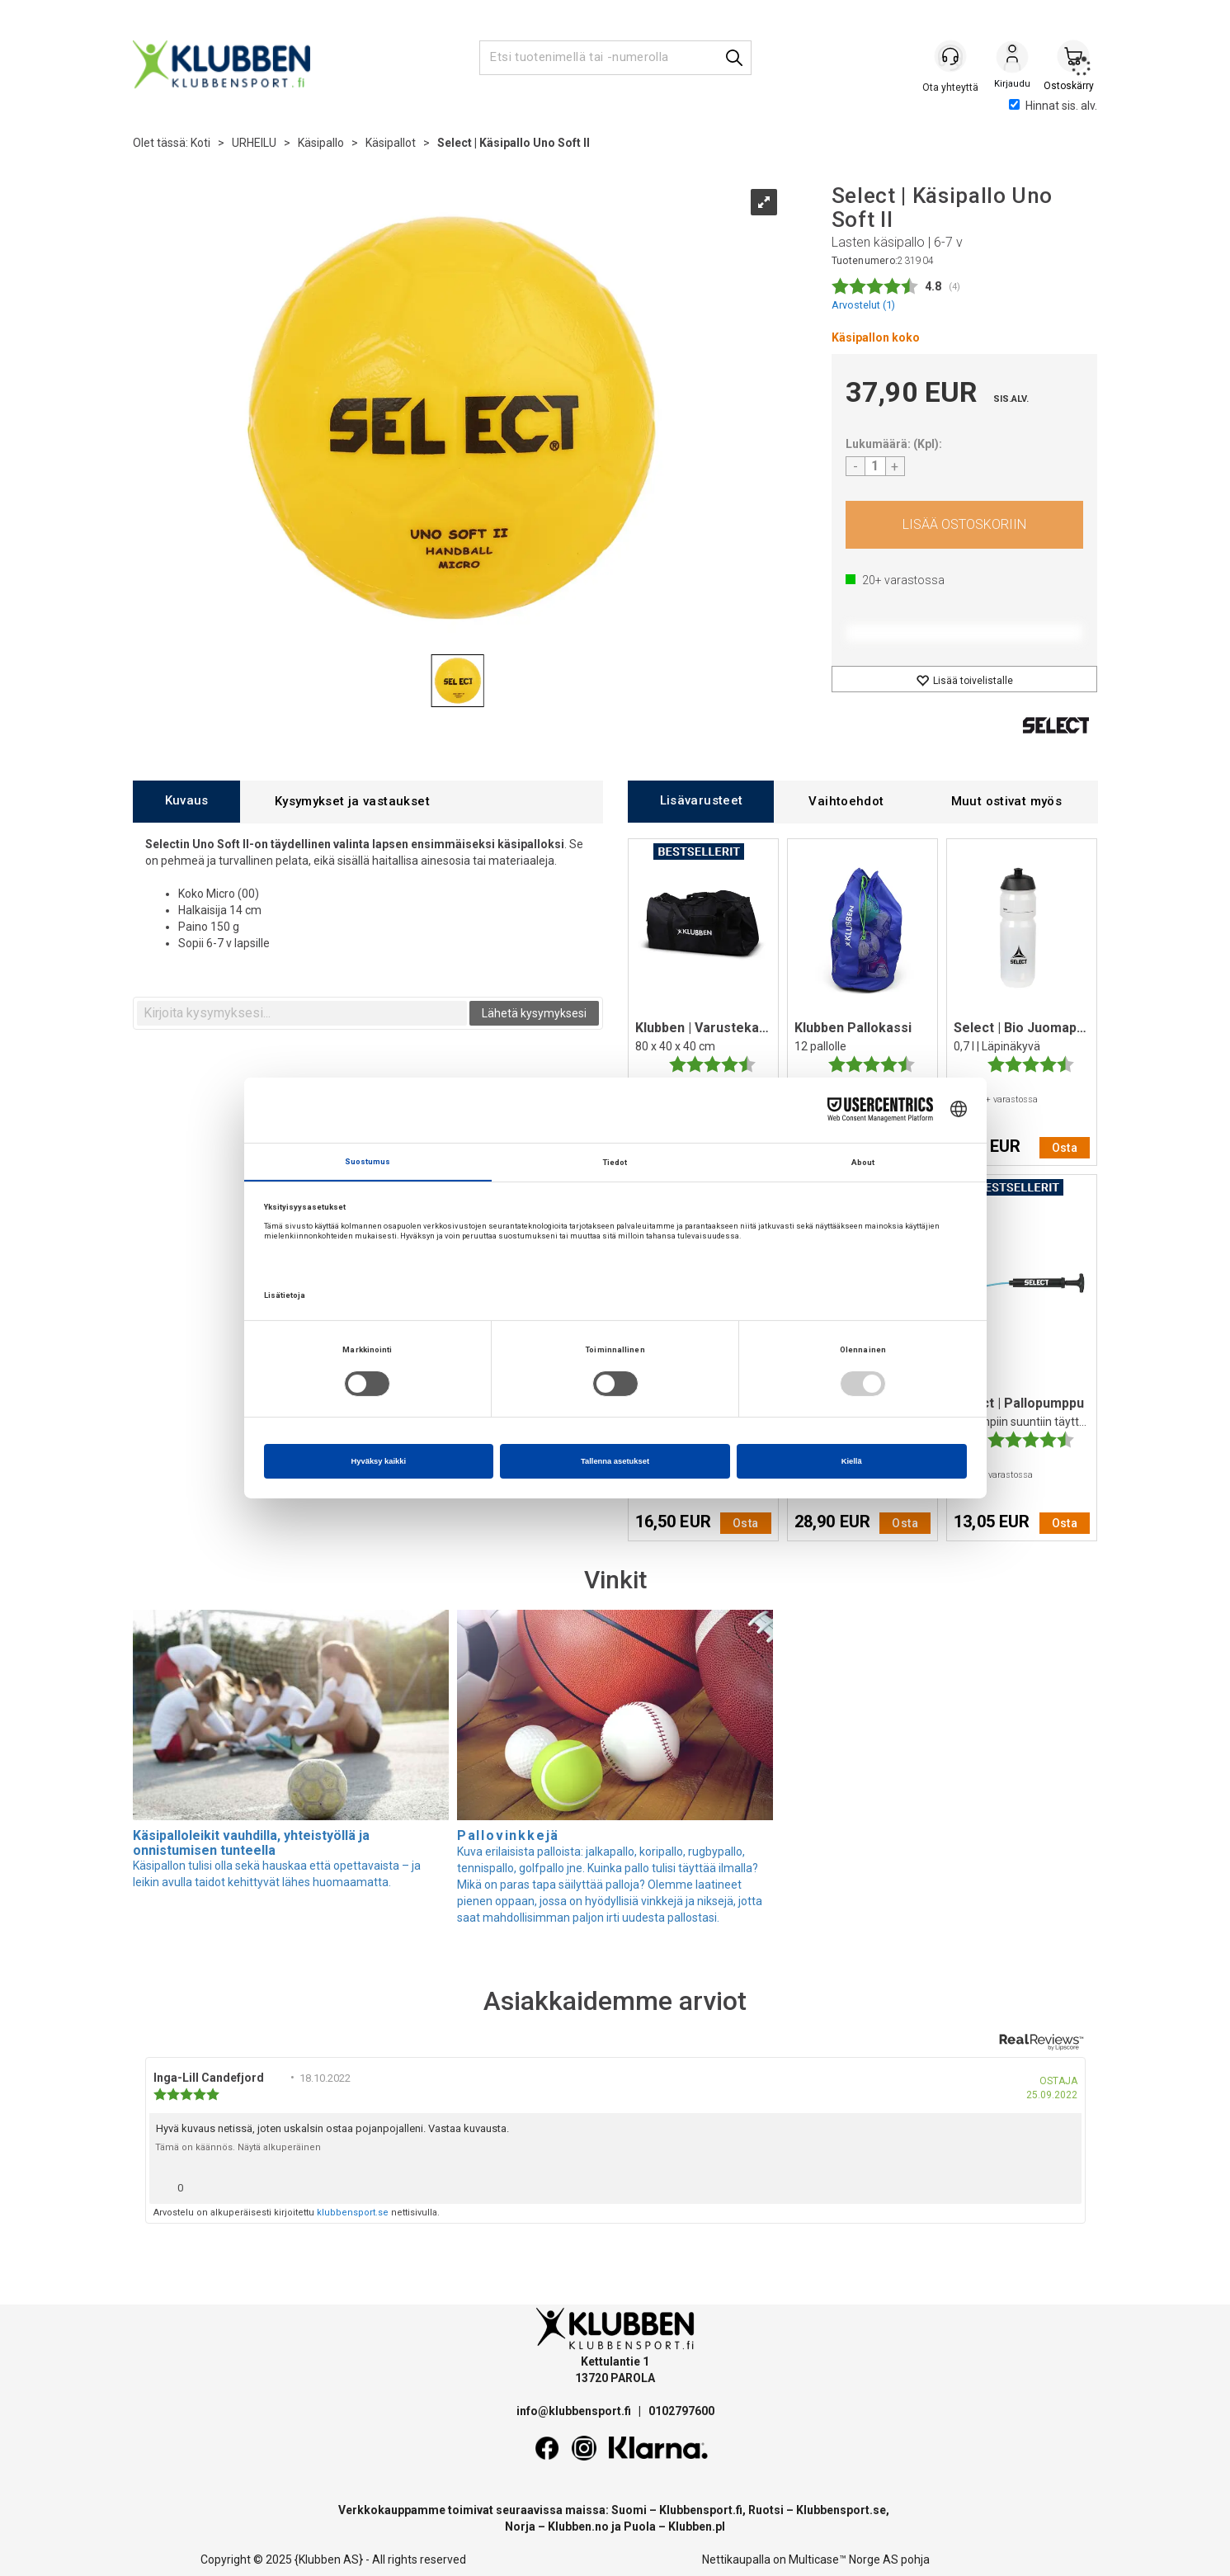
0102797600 (681, 2411)
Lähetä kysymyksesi (534, 1013)
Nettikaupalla (736, 2559)
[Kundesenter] (951, 57)
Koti (200, 142)
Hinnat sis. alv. (1053, 105)
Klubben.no (578, 2526)
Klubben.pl (696, 2526)
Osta (965, 525)
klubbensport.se (353, 2212)
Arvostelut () (863, 305)
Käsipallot (390, 142)
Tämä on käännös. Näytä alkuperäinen (238, 2147)
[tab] (186, 802)
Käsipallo (321, 142)
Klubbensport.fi (700, 2510)
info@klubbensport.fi (575, 2411)
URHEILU (254, 142)
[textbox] (302, 1013)
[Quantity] (875, 466)
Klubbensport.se (841, 2510)
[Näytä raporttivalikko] (1062, 2183)
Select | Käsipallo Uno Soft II (513, 142)
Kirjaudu (1012, 58)
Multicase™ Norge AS (843, 2559)
